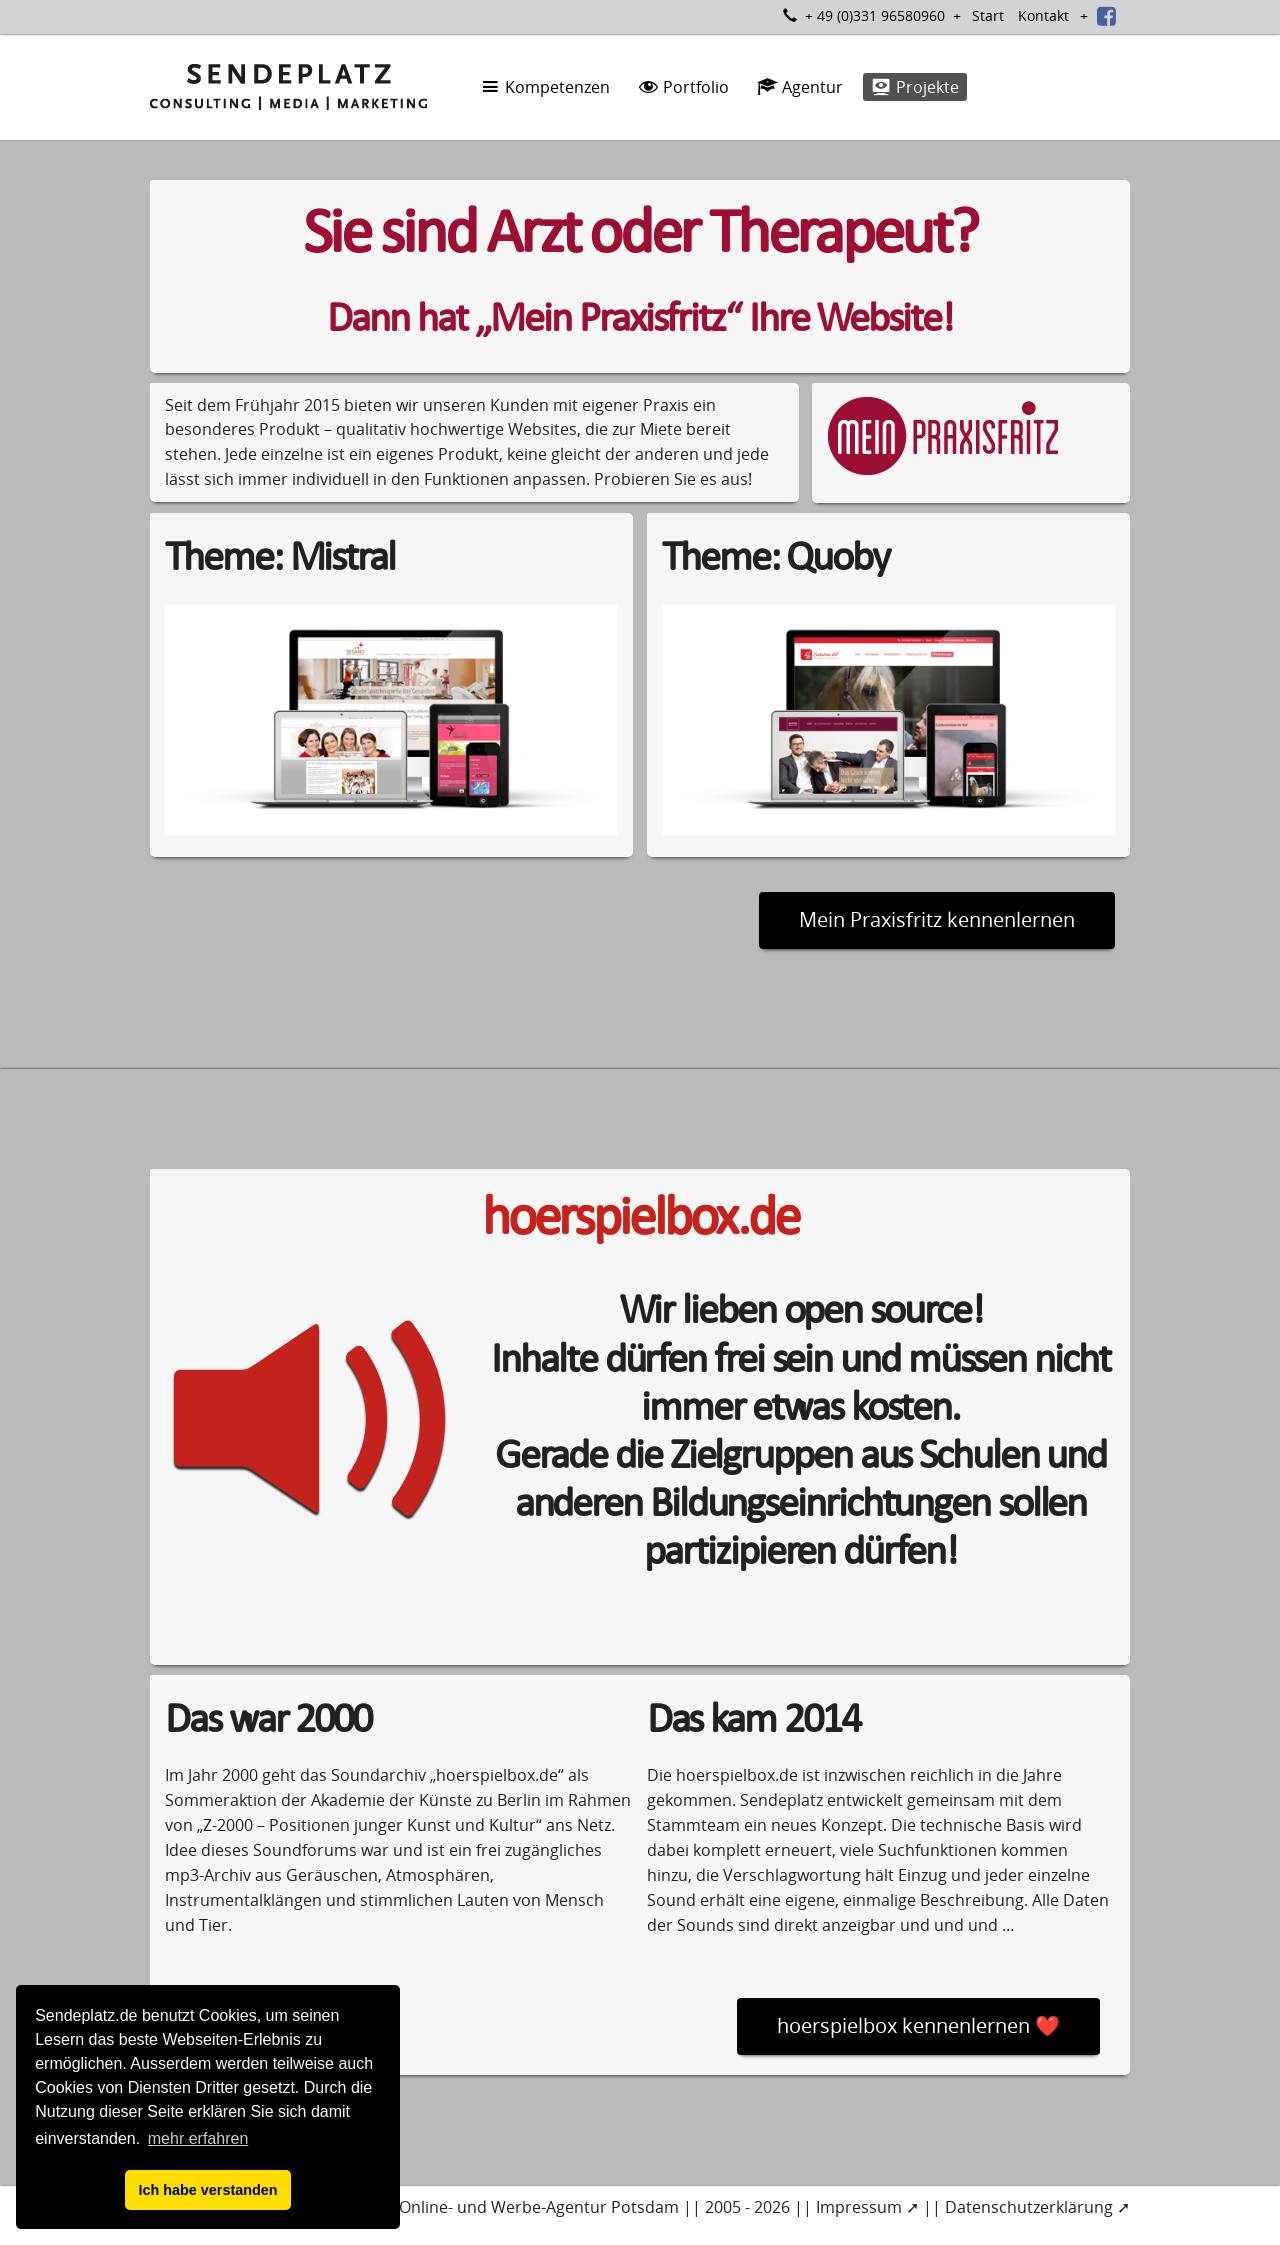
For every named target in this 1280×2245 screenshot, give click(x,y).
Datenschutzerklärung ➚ (1037, 2207)
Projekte (915, 87)
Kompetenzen (545, 87)
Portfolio (683, 87)
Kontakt (1043, 15)
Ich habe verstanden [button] (207, 2190)
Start (988, 15)
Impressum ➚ (867, 2207)
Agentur (800, 87)
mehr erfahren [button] (198, 2138)
